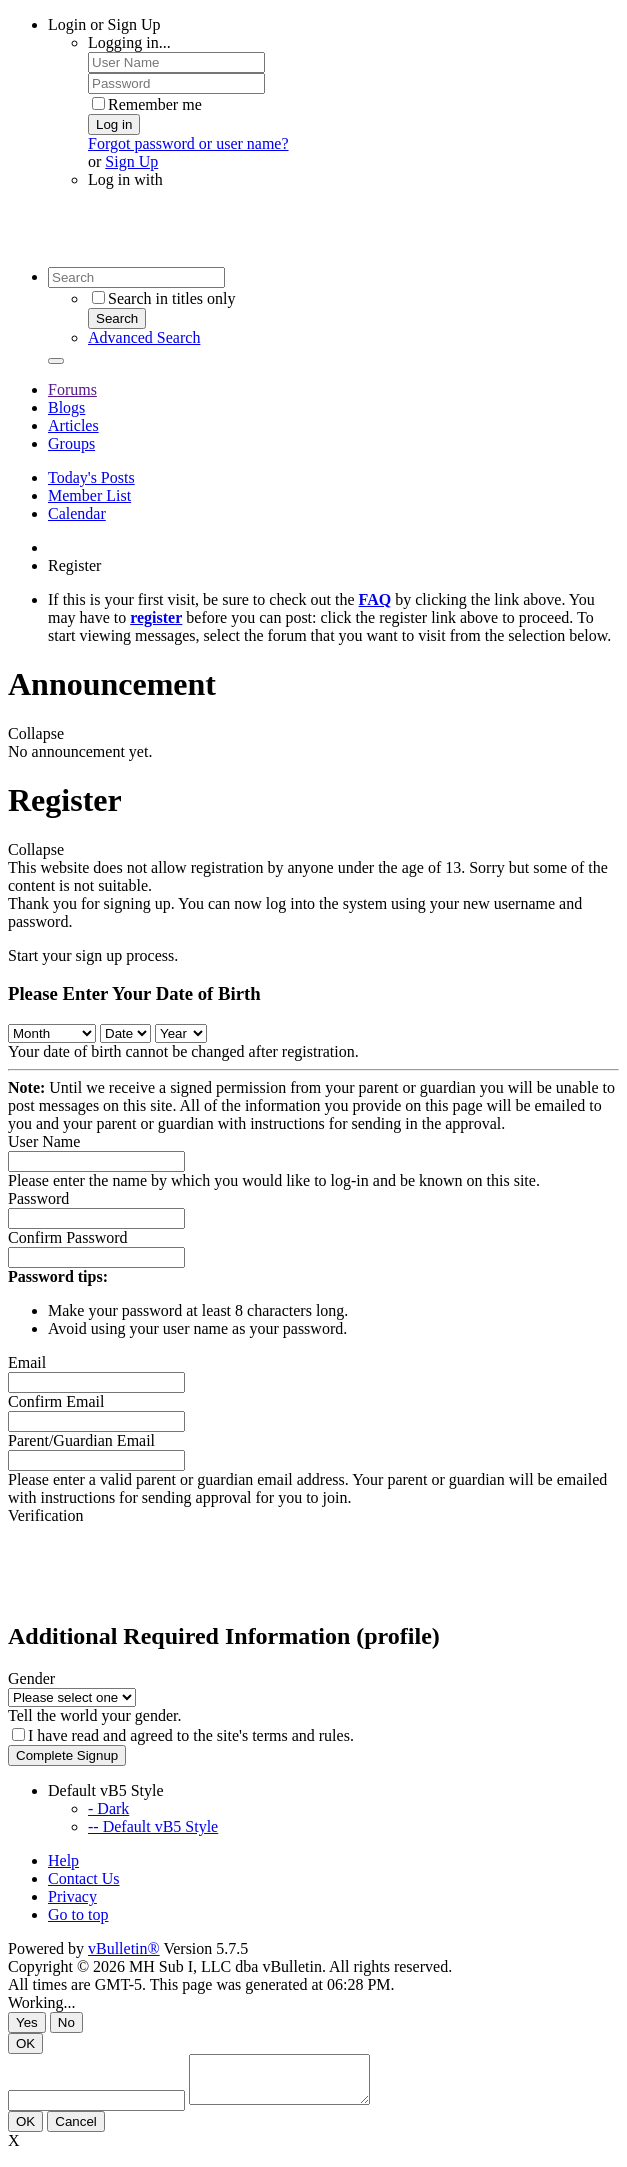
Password (38, 1198)
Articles (73, 425)
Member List (89, 495)
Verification (46, 1515)
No (66, 2022)
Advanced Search (144, 337)
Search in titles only (164, 298)
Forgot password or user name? (188, 143)
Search (117, 318)
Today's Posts (91, 477)
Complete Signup (67, 1755)
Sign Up (131, 161)
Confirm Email (56, 1401)
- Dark (108, 1808)
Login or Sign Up (104, 24)
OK (25, 2043)
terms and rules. (303, 1735)
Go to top (78, 1914)
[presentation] (160, 1564)
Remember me (147, 104)
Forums (72, 389)
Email (27, 1362)
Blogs (66, 407)
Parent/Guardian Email (81, 1440)
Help (63, 1860)
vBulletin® (124, 1948)
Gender (31, 1678)
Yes (27, 2022)
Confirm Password (68, 1237)
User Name (44, 1141)
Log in (114, 124)
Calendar (77, 513)
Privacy (72, 1896)
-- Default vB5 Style (153, 1826)
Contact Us (84, 1878)
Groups (71, 443)
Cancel (76, 2130)
